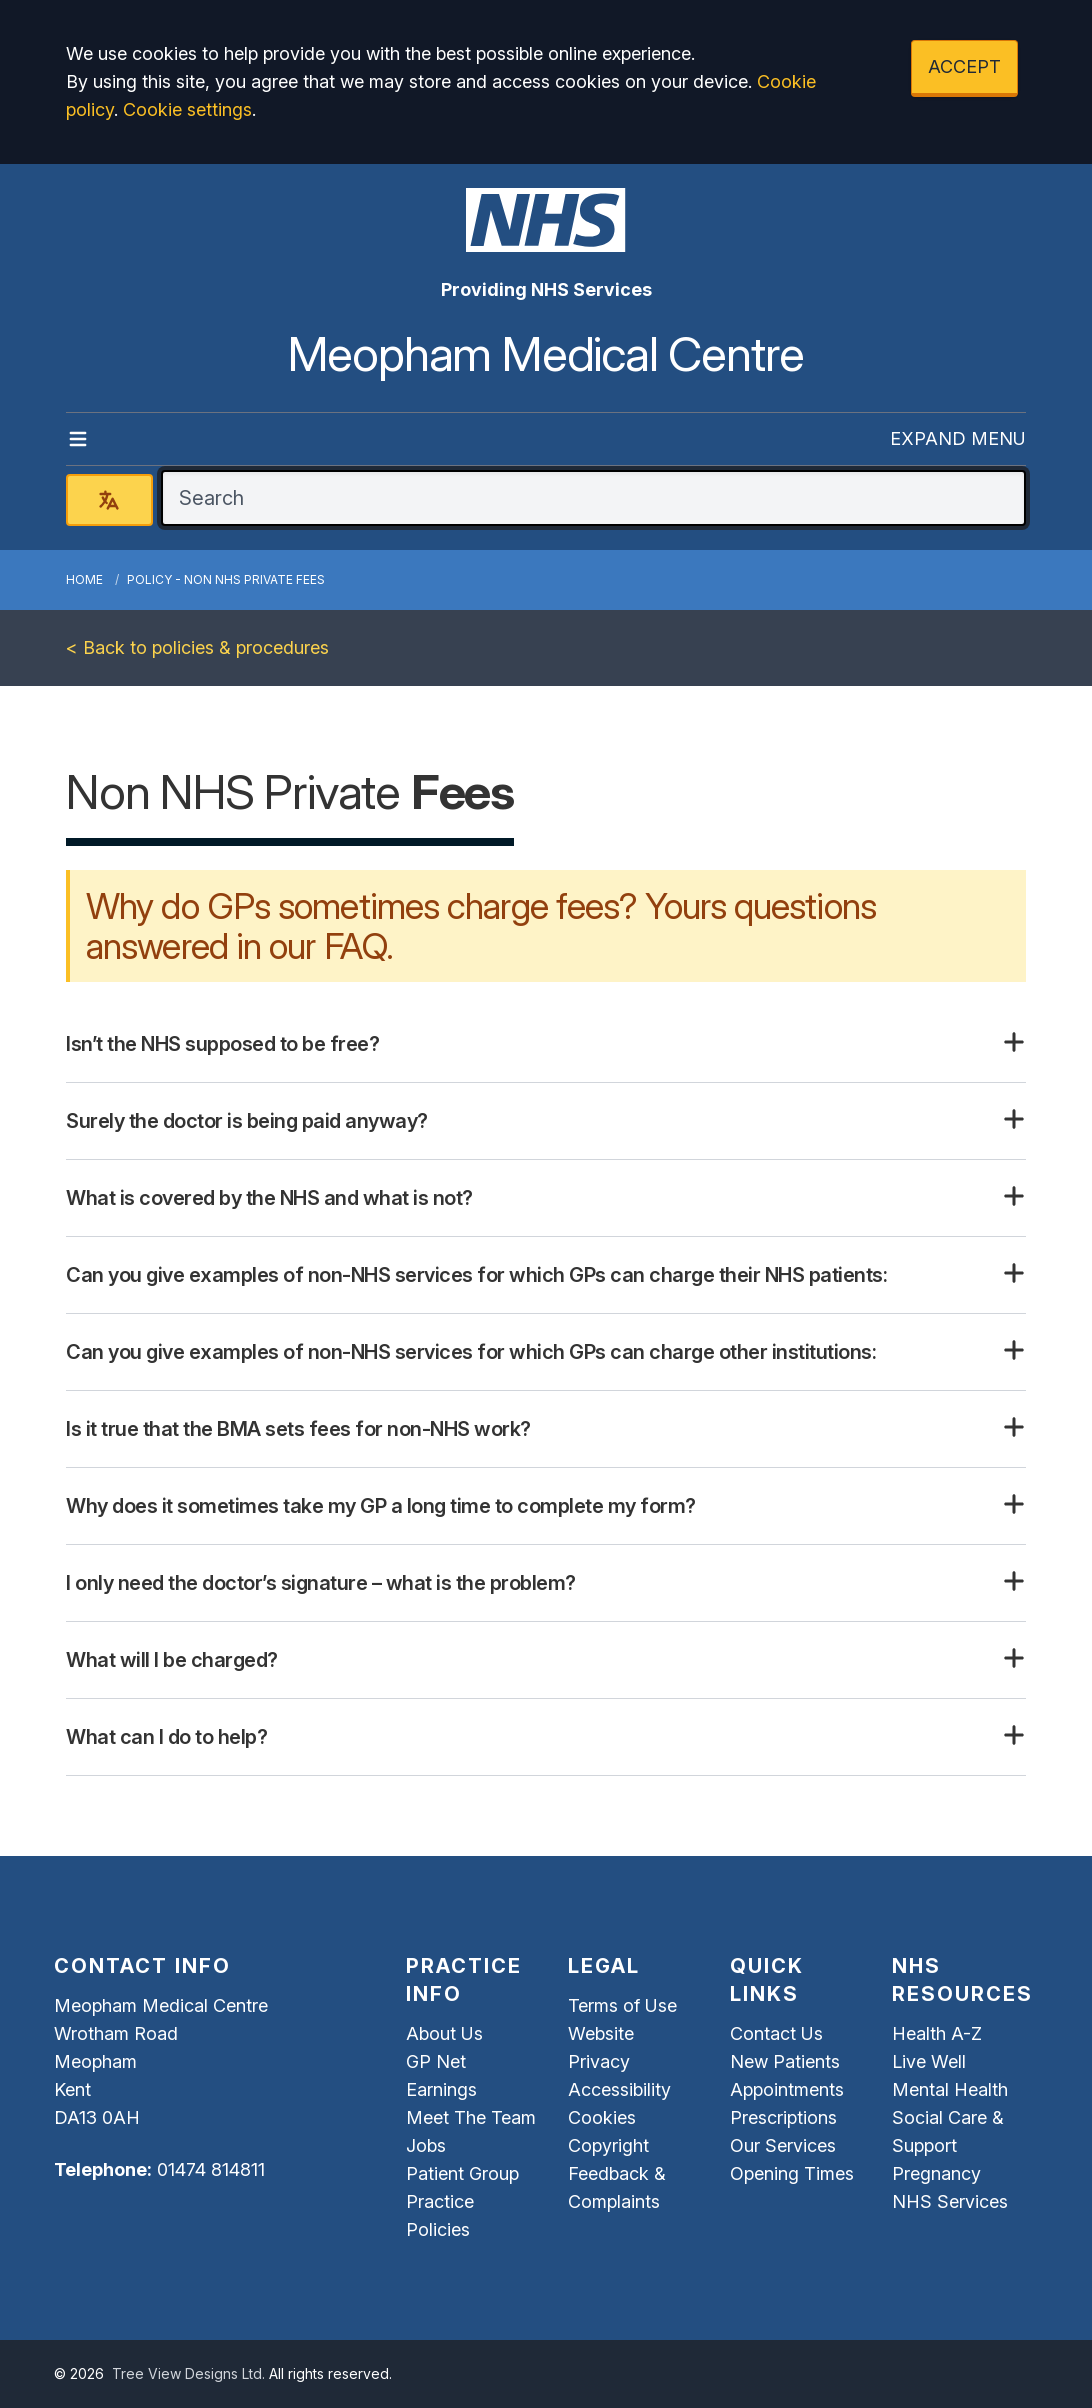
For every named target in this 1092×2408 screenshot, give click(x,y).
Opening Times (792, 2173)
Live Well (929, 2061)
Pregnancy (936, 2173)
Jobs (426, 2145)
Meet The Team (471, 2117)
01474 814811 (211, 2169)
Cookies (602, 2117)
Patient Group (462, 2173)
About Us (444, 2033)
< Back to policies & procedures (197, 647)
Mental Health (950, 2089)
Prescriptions (783, 2117)
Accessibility (619, 2089)
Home (84, 579)
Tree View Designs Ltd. (188, 2373)
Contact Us (776, 2033)
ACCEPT (964, 66)
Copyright (608, 2145)
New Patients (785, 2061)
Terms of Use (622, 2005)
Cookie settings (187, 109)
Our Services (783, 2145)
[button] (546, 1044)
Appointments (787, 2089)
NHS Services (950, 2201)
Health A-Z (937, 2033)
